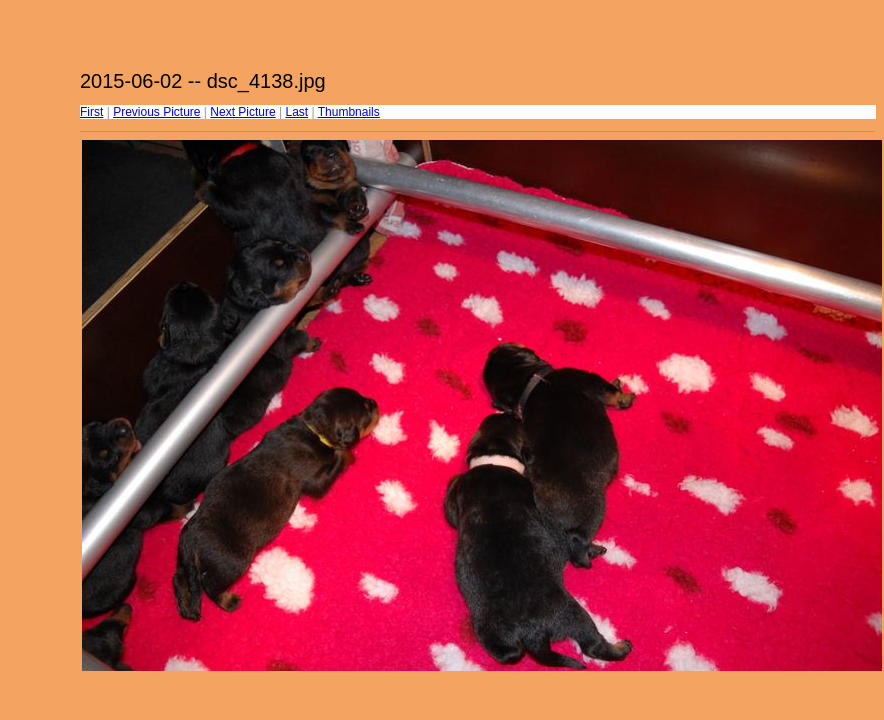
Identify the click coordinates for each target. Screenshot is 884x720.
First (91, 112)
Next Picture (242, 112)
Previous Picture (156, 112)
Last (296, 112)
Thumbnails (349, 112)
